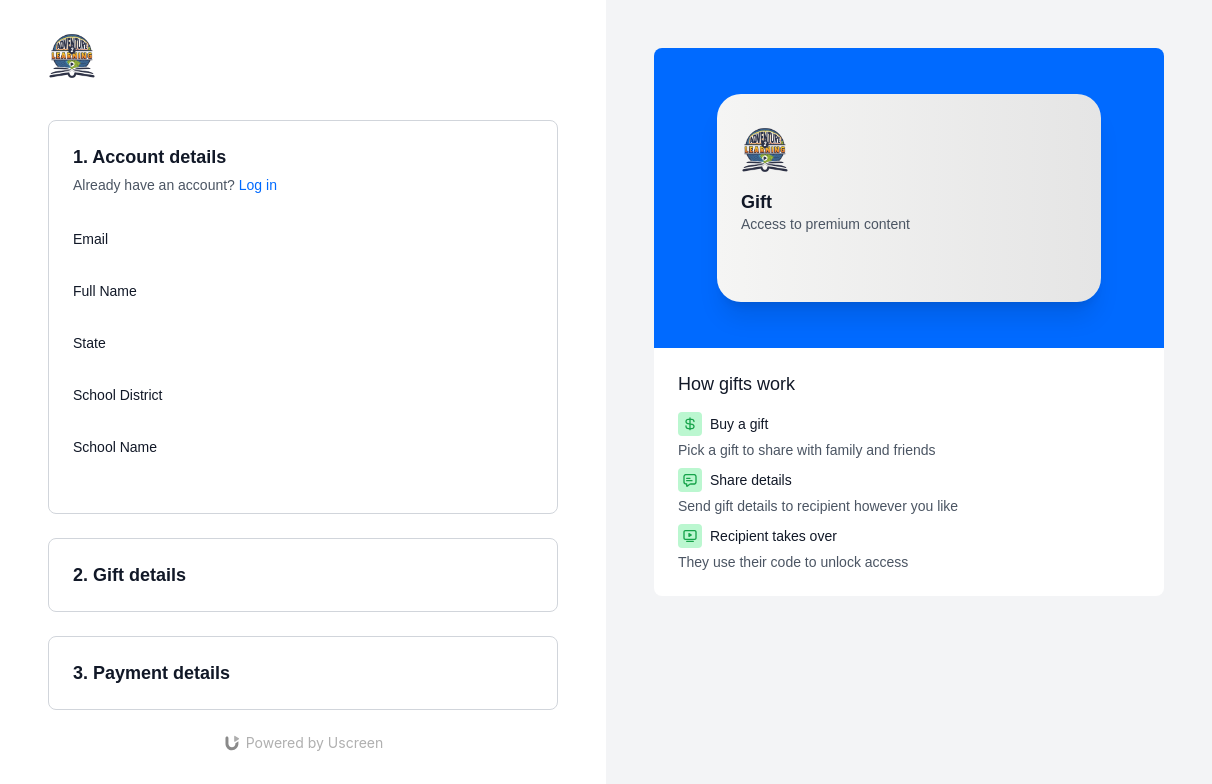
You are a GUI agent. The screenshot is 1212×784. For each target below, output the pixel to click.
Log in (258, 185)
